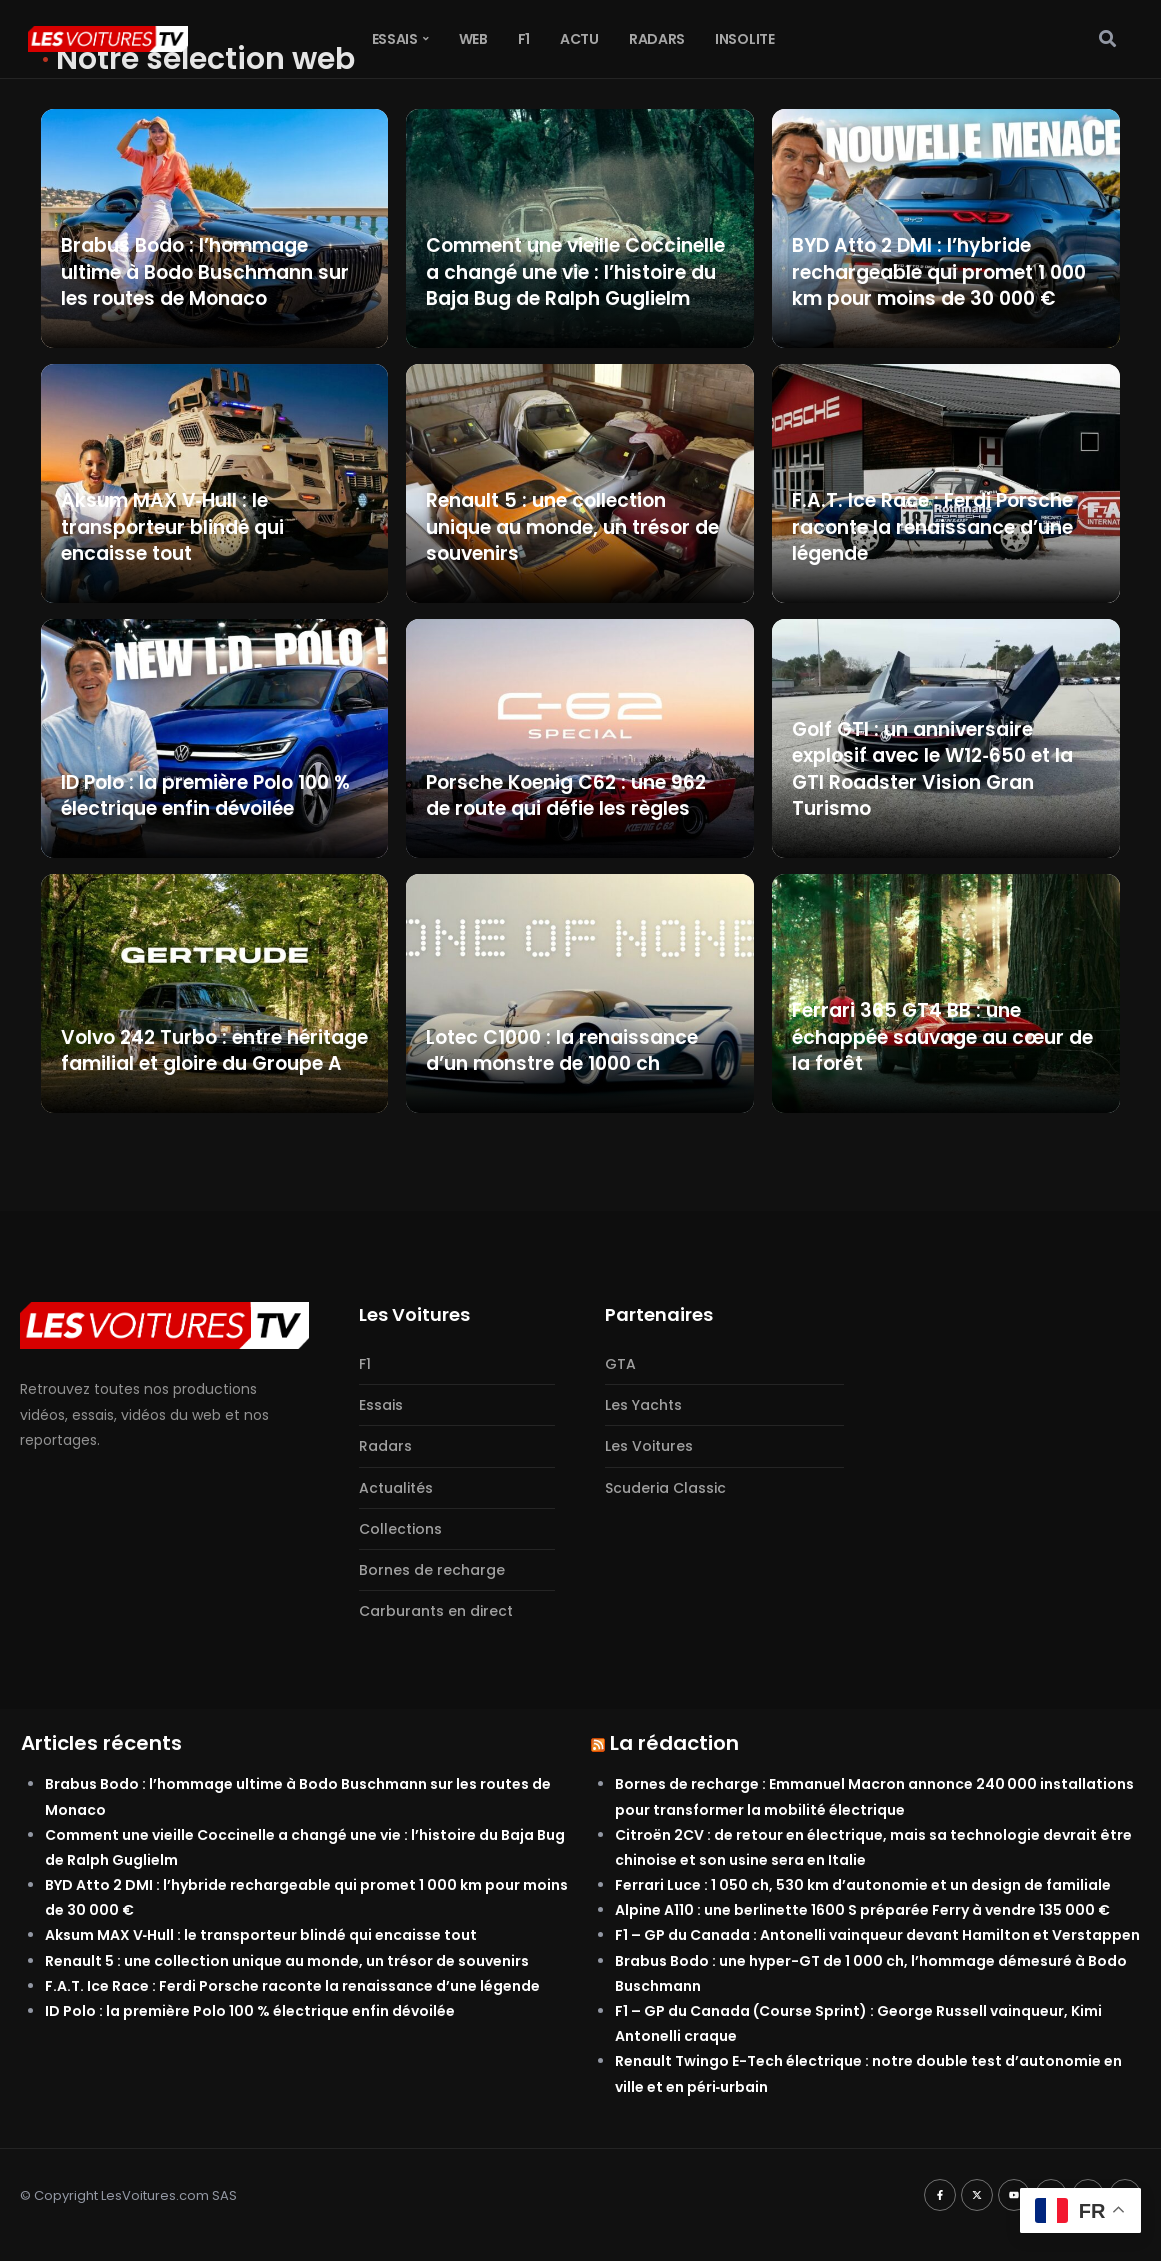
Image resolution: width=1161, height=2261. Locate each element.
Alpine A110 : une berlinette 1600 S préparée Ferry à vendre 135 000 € (862, 1910)
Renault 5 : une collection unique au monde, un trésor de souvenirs (287, 1961)
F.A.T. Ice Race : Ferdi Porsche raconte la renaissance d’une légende (292, 1986)
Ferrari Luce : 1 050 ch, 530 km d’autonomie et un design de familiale (863, 1885)
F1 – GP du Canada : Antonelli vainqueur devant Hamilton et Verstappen (877, 1935)
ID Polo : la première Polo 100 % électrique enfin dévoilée (250, 2011)
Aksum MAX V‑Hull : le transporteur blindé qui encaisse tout (261, 1935)
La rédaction (674, 1743)
